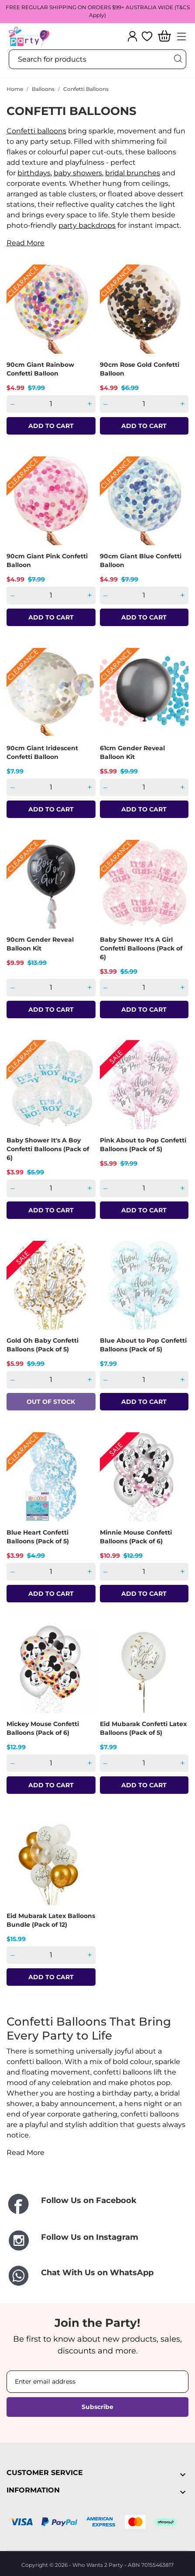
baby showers (78, 173)
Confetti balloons (36, 131)
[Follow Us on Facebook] (97, 2204)
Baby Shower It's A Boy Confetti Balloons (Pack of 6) (48, 1149)
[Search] (177, 58)
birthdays (34, 173)
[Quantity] (51, 404)
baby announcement (78, 2103)
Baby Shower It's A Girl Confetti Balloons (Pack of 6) (141, 948)
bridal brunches (132, 173)
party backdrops (87, 225)
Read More (25, 243)
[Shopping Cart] (164, 36)
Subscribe (97, 2407)
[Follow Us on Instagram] (97, 2240)
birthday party (126, 2093)
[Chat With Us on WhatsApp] (97, 2276)
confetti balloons (122, 2072)
